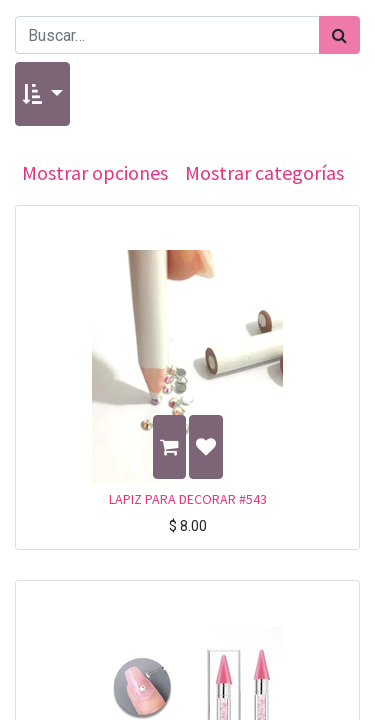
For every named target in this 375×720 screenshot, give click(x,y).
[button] (42, 94)
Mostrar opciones (95, 172)
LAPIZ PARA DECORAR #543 (188, 499)
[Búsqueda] (339, 35)
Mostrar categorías (264, 172)
